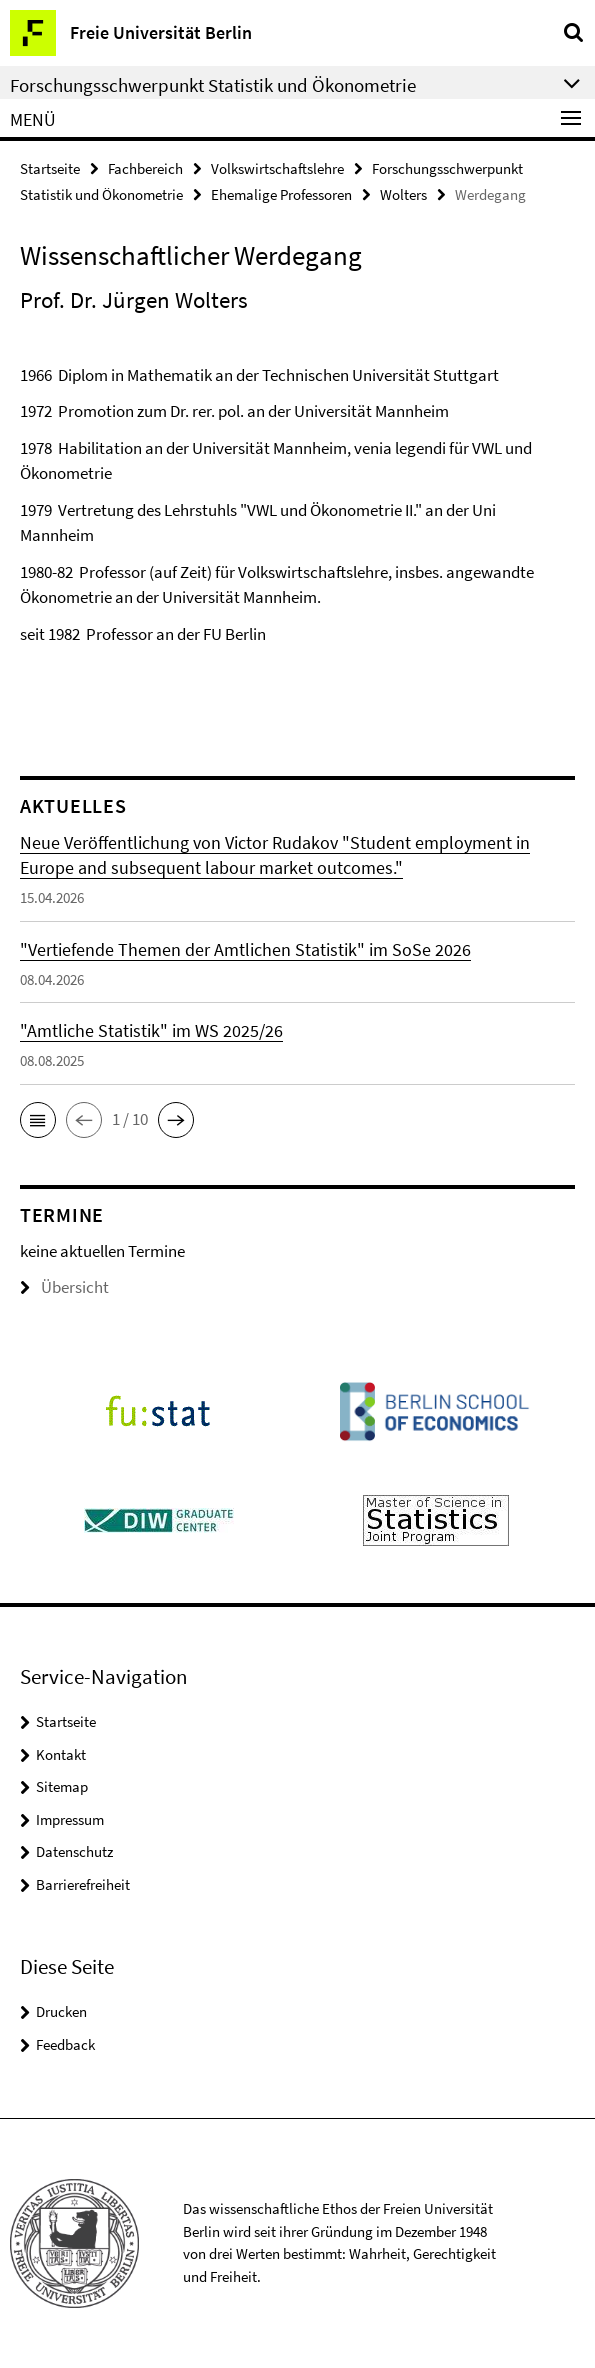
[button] (38, 1120)
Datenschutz (74, 1851)
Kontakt (61, 1754)
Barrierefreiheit (83, 1884)
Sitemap (62, 1786)
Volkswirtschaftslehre (277, 168)
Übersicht (64, 1287)
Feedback (65, 2044)
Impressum (70, 1819)
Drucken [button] (61, 2011)
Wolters (403, 194)
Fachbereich (145, 168)
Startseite (50, 168)
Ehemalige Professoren (281, 194)
